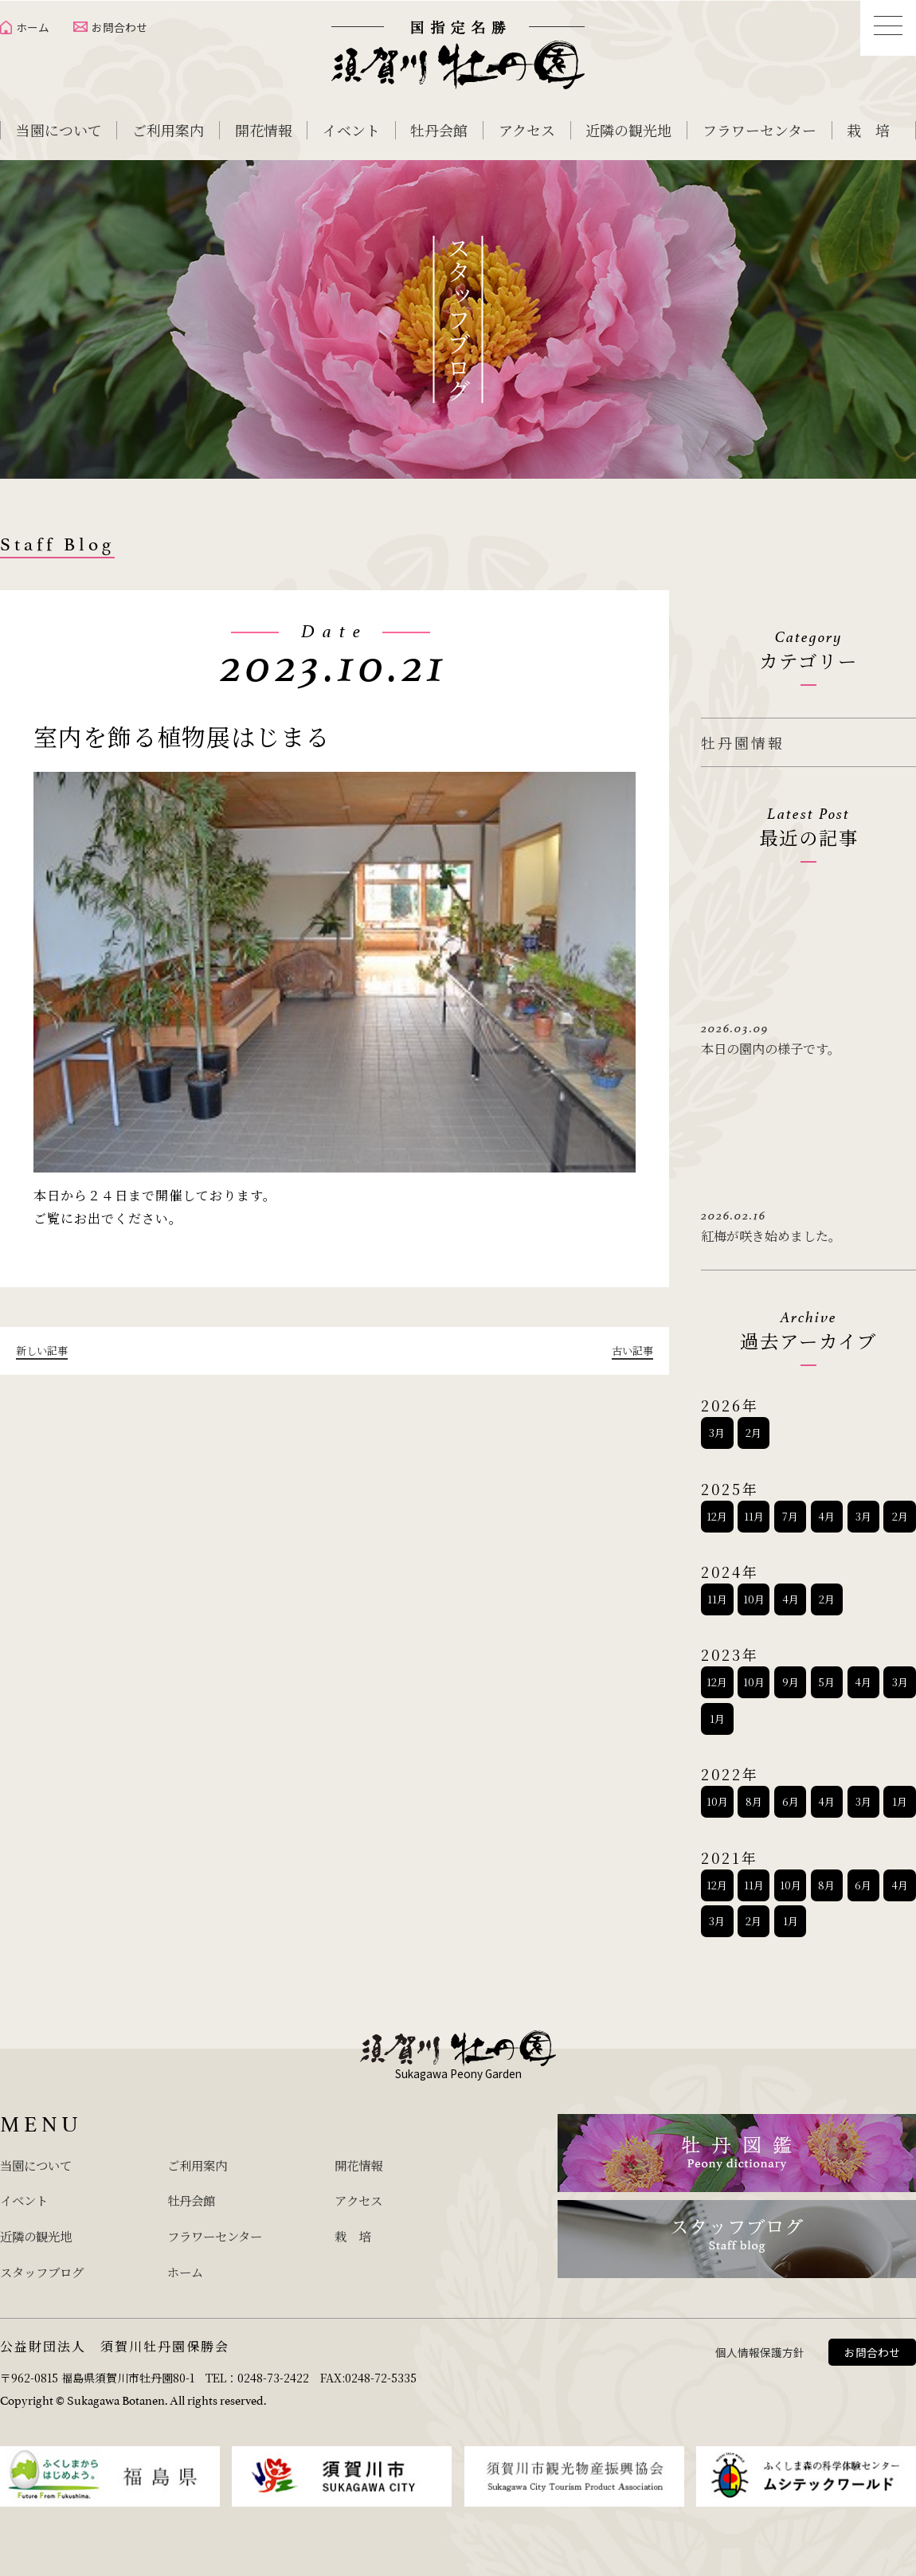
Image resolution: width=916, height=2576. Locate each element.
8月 (754, 1795)
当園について (59, 129)
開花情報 (263, 129)
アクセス (527, 129)
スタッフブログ (50, 2261)
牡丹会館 (439, 129)
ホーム (32, 27)
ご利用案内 (168, 129)
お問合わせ (119, 27)
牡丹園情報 (743, 742)
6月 (790, 1795)
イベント (351, 129)
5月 (826, 1677)
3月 (717, 1427)
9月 (790, 1677)
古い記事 (631, 1350)
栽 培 (868, 129)
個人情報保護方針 (759, 2342)
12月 (717, 1510)
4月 (826, 1510)
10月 (754, 1593)
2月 (753, 1427)
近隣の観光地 (628, 129)
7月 (790, 1510)
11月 (754, 1510)
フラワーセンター (759, 129)
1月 (717, 1713)
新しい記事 (44, 1350)
